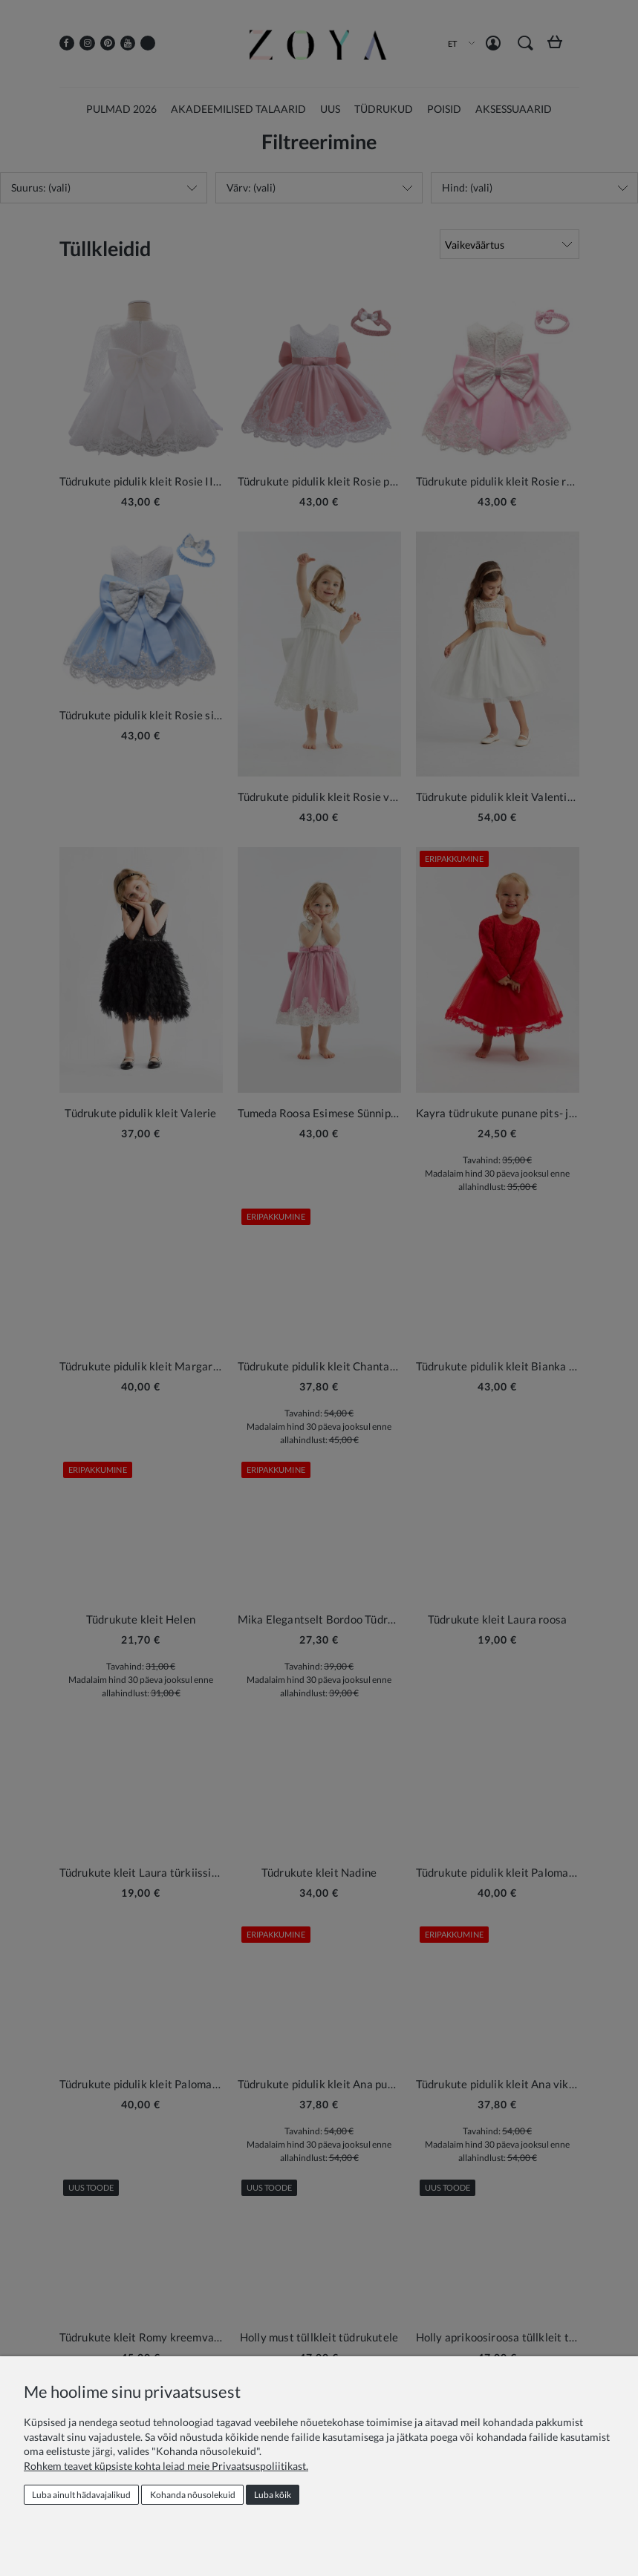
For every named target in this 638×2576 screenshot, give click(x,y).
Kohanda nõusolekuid (192, 2494)
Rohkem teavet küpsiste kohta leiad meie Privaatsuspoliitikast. (166, 2465)
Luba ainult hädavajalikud (81, 2494)
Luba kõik (272, 2494)
